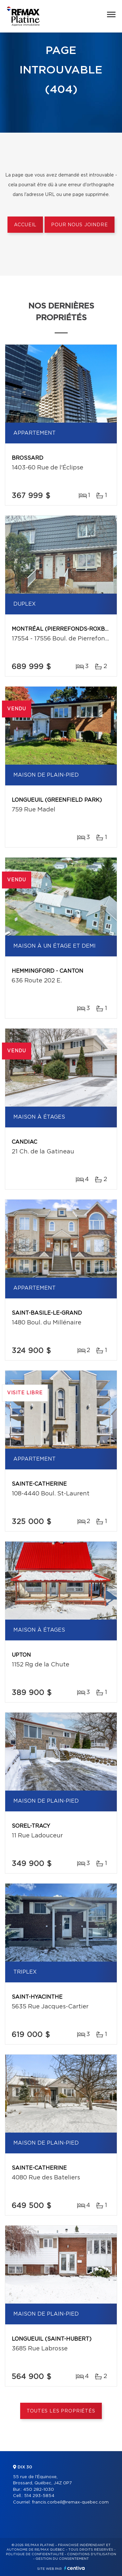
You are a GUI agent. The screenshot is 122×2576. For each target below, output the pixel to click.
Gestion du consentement (62, 2558)
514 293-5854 (39, 2496)
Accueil (25, 225)
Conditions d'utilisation (91, 2554)
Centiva (74, 2568)
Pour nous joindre (79, 225)
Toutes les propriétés (61, 2411)
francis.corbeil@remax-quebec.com (70, 2502)
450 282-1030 (38, 2490)
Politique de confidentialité (35, 2554)
